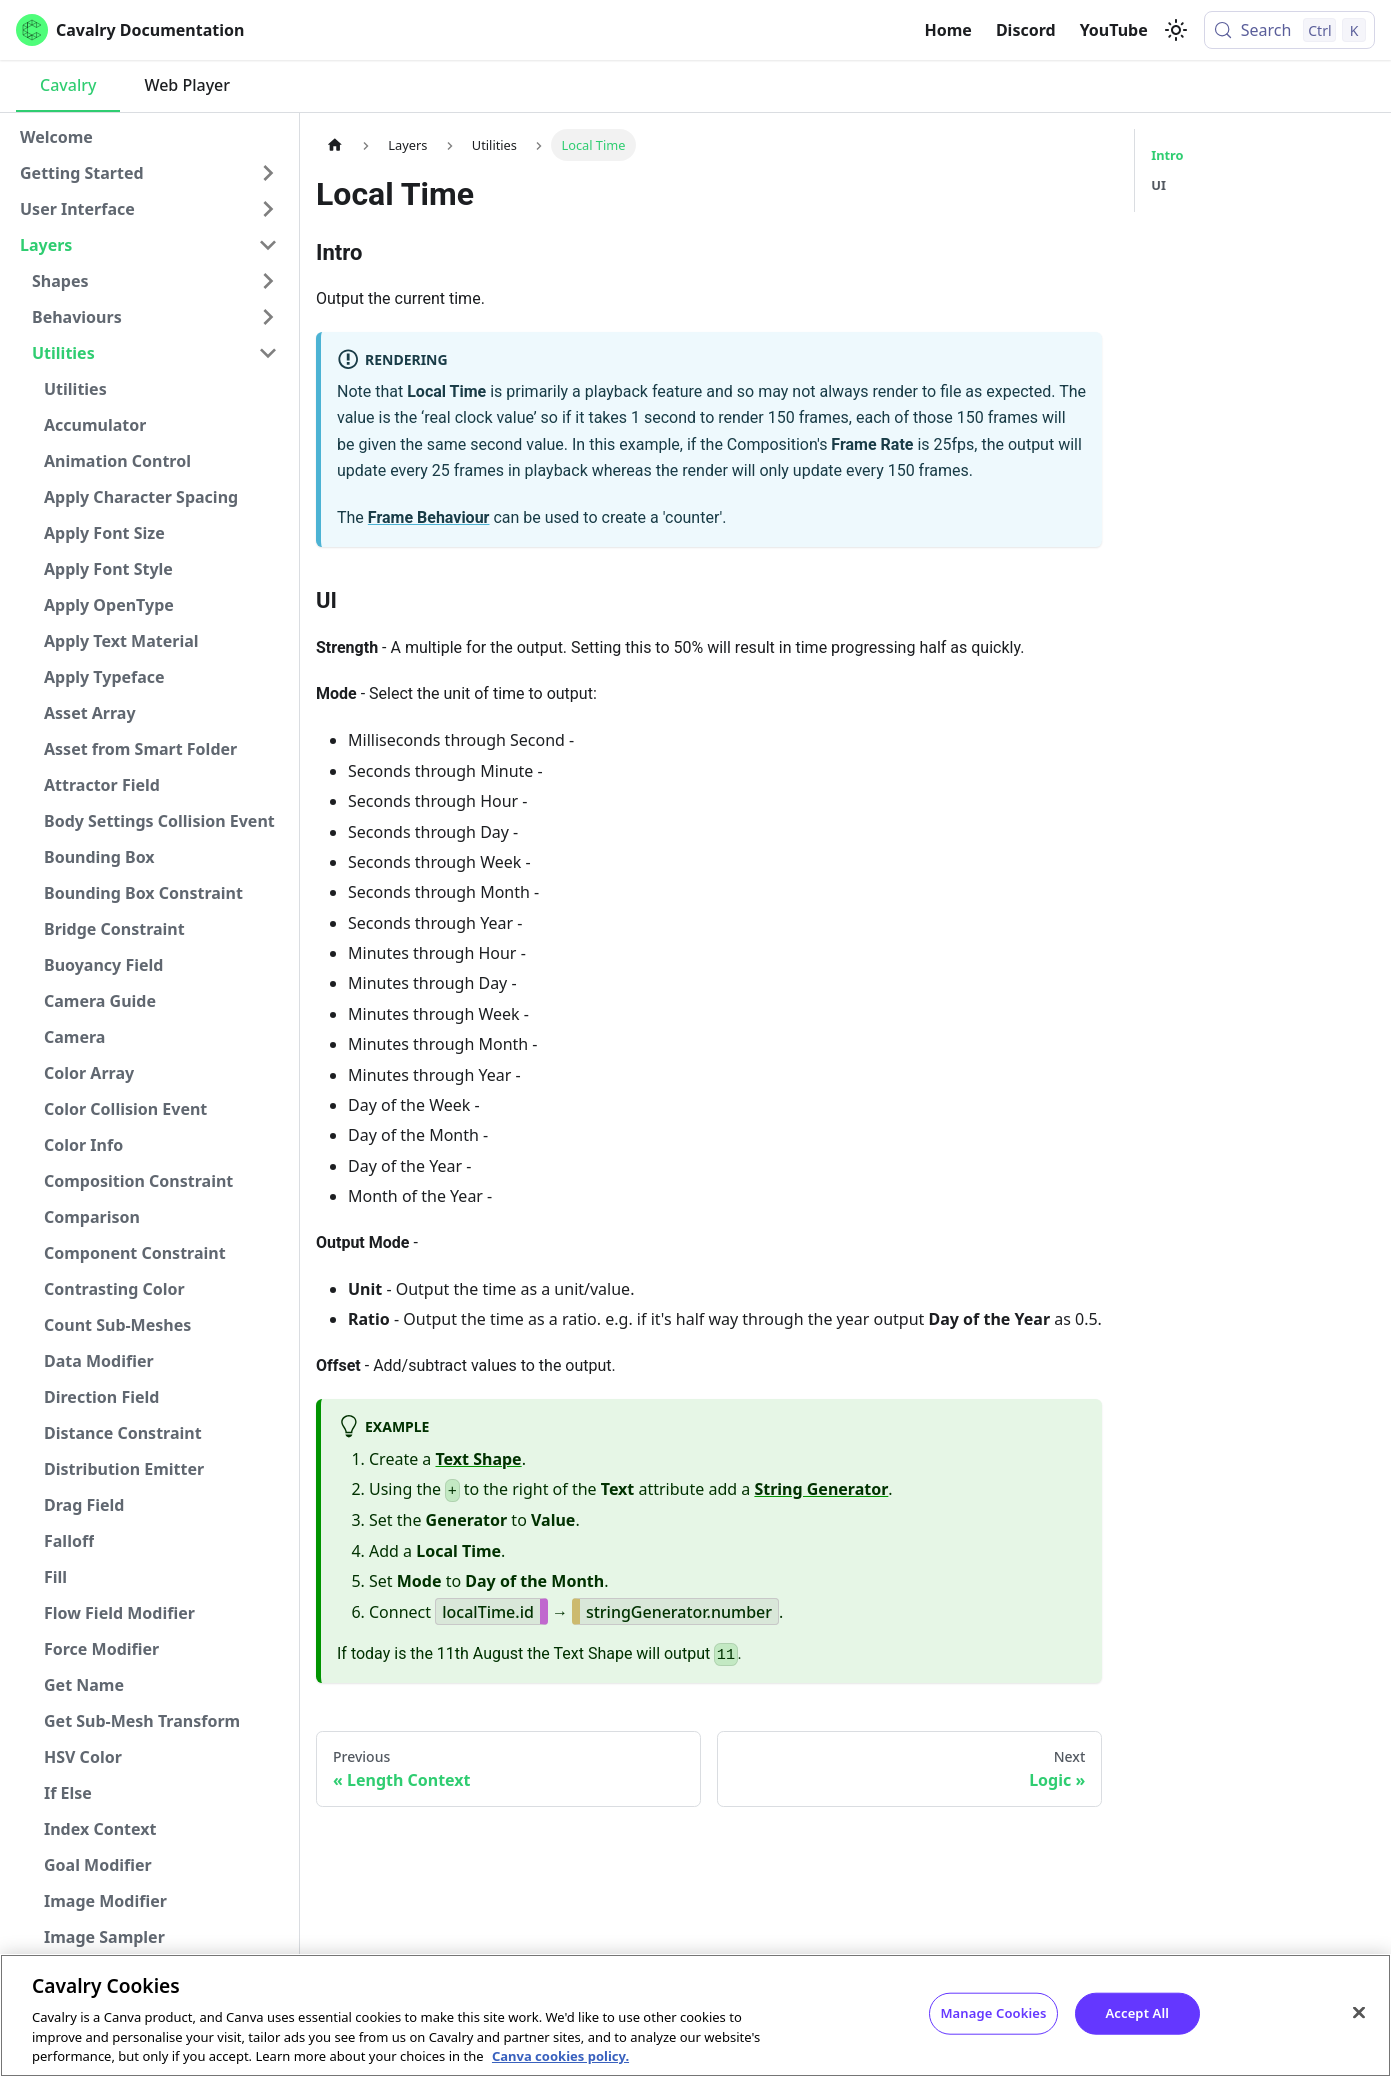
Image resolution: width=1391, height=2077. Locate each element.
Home (948, 30)
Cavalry (68, 85)
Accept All (1137, 2013)
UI (1158, 185)
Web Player (187, 85)
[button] (149, 173)
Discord (1026, 30)
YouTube (1114, 30)
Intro (1167, 155)
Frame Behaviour (429, 517)
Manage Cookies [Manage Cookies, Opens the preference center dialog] (993, 2013)
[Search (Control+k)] (1289, 30)
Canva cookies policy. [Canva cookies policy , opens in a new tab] (560, 2056)
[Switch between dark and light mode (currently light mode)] (1176, 30)
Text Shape (479, 1459)
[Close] (1359, 2013)
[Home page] (335, 144)
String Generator (821, 1489)
